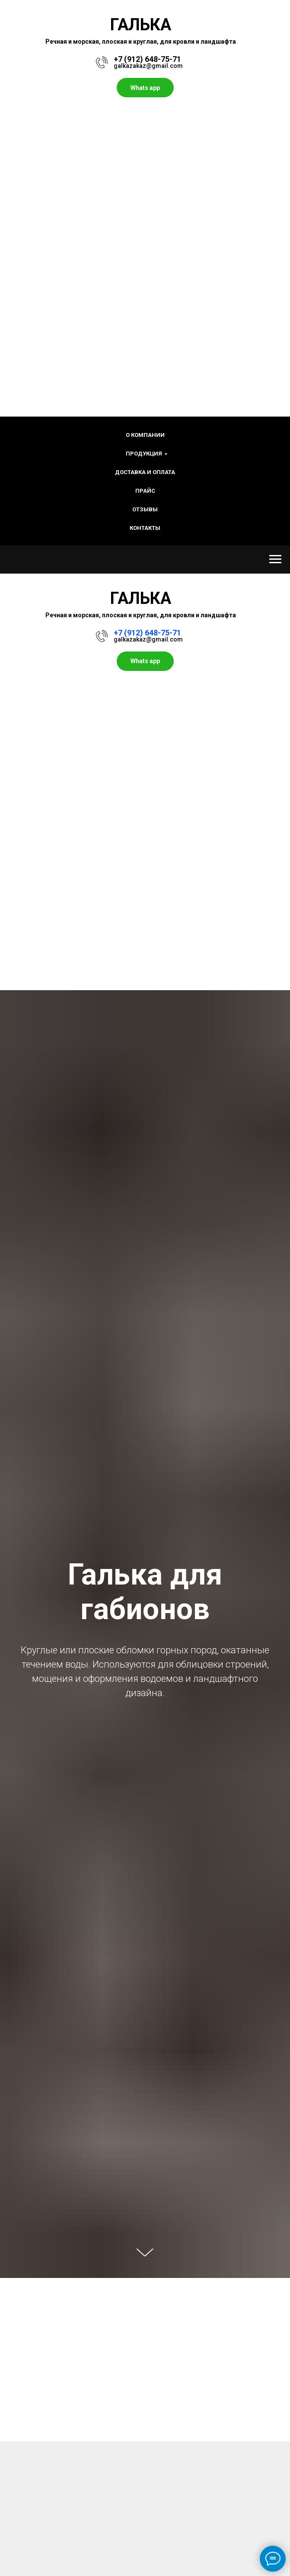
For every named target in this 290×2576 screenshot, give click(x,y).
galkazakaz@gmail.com (148, 65)
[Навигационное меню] (275, 559)
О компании (145, 435)
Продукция (144, 453)
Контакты (145, 528)
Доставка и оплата (145, 472)
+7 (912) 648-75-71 (147, 59)
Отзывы (145, 509)
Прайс (145, 491)
